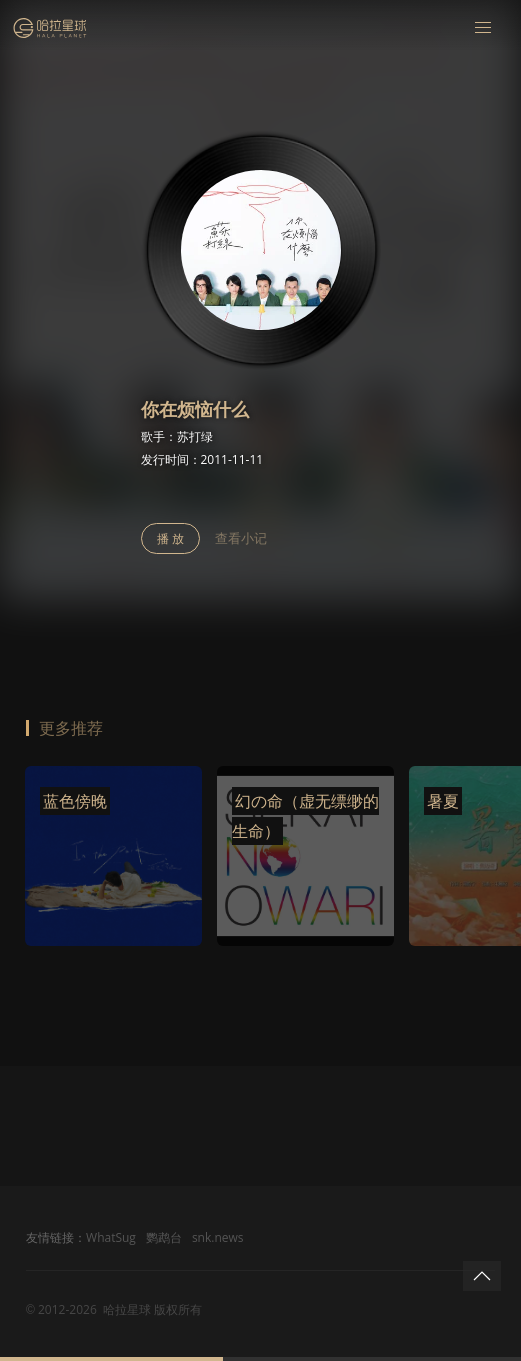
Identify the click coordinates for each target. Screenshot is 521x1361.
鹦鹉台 (164, 1237)
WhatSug (111, 1237)
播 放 (170, 538)
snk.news (218, 1237)
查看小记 (241, 538)
